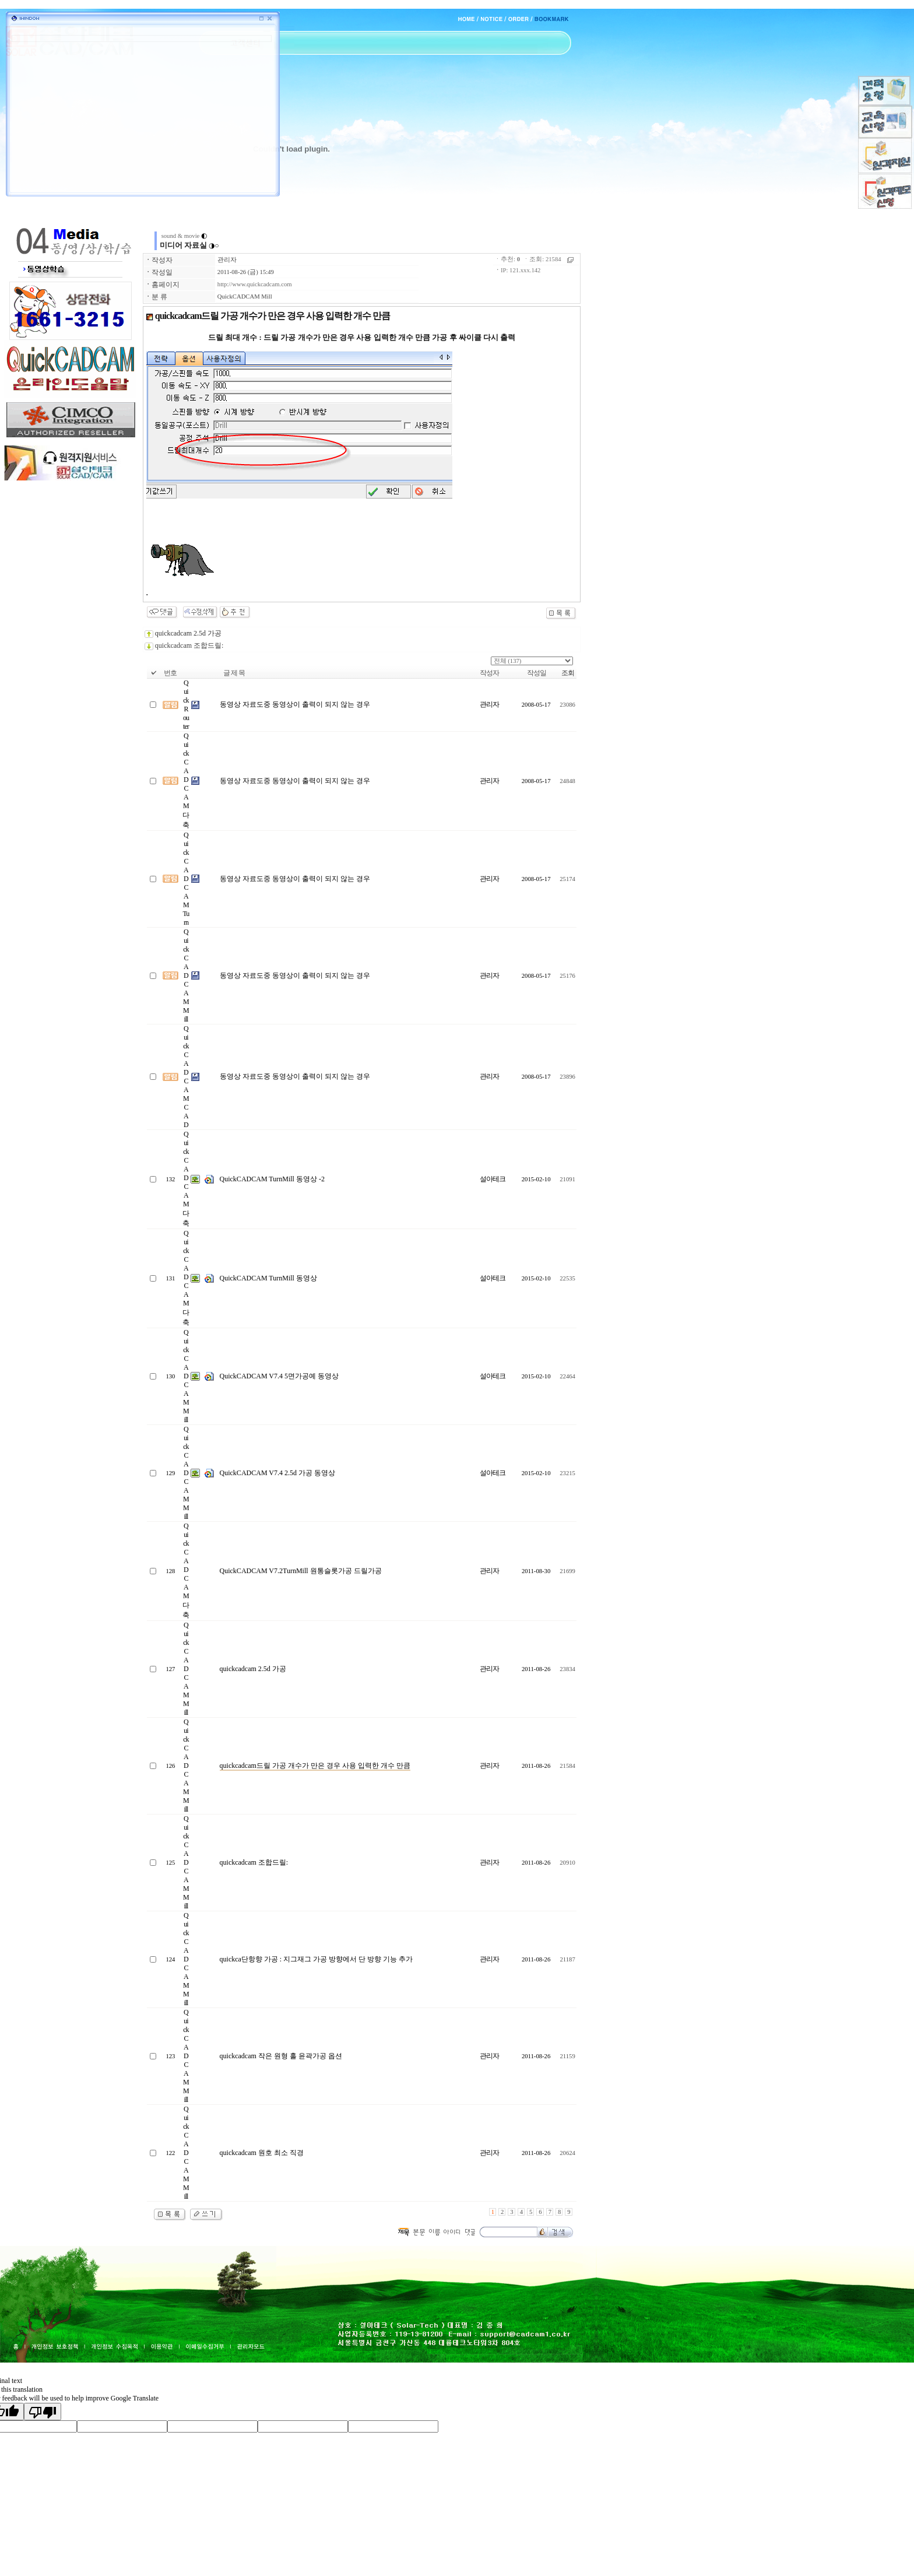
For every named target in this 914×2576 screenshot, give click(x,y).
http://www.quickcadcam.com (254, 284)
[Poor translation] (42, 2411)
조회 (567, 673)
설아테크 (492, 1179)
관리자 (227, 260)
